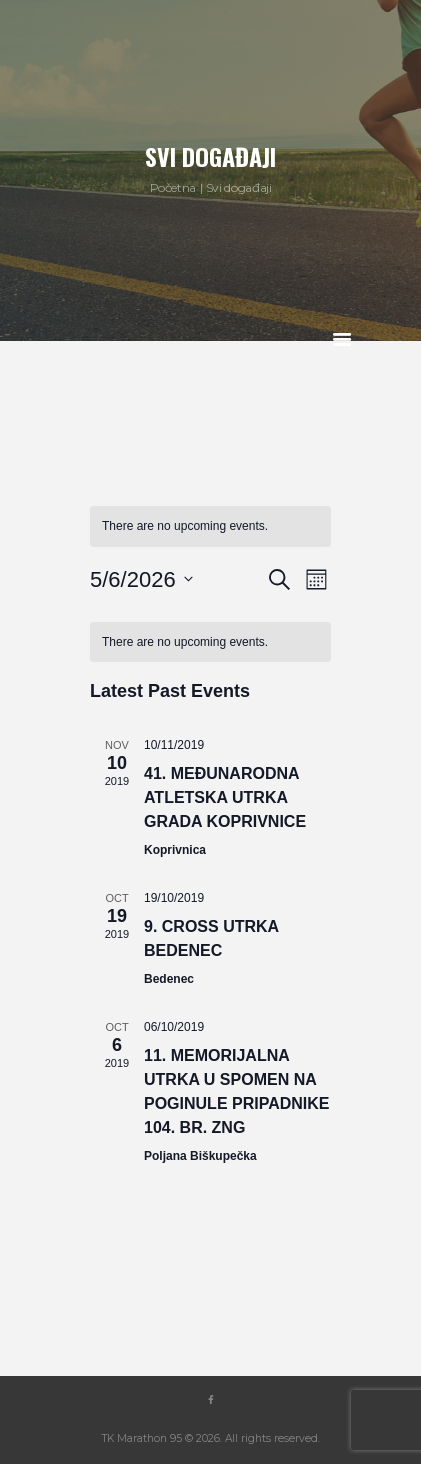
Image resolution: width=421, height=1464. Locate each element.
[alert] (210, 526)
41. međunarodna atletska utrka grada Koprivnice (225, 797)
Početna (173, 187)
